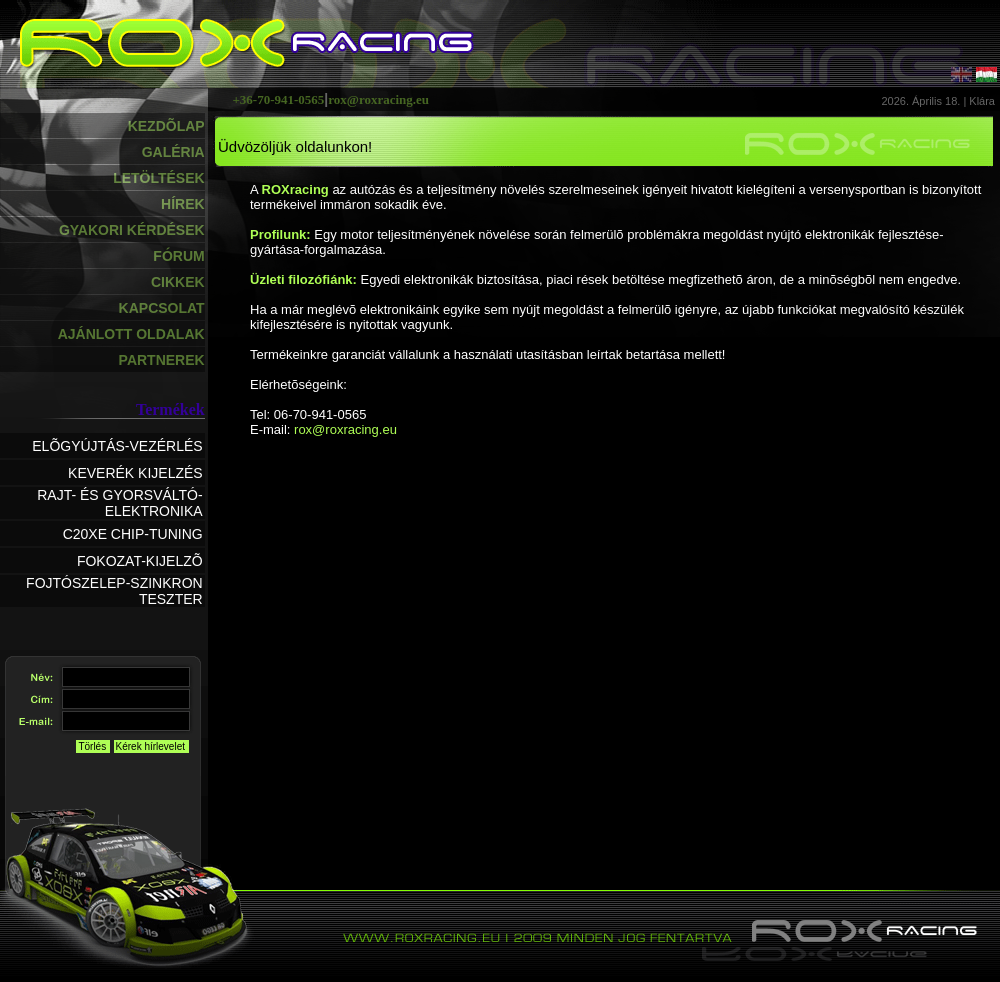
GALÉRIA (173, 152)
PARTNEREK (162, 360)
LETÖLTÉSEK (159, 178)
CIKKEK (178, 282)
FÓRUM (178, 256)
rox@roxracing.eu (345, 429)
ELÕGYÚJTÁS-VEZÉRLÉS (117, 446)
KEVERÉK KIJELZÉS (135, 473)
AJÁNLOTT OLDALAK (131, 334)
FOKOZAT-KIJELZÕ (140, 561)
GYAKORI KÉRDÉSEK (132, 230)
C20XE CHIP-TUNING (133, 534)
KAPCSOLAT (162, 308)
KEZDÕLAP (166, 126)
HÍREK (183, 204)
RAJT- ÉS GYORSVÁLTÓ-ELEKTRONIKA (119, 503)
